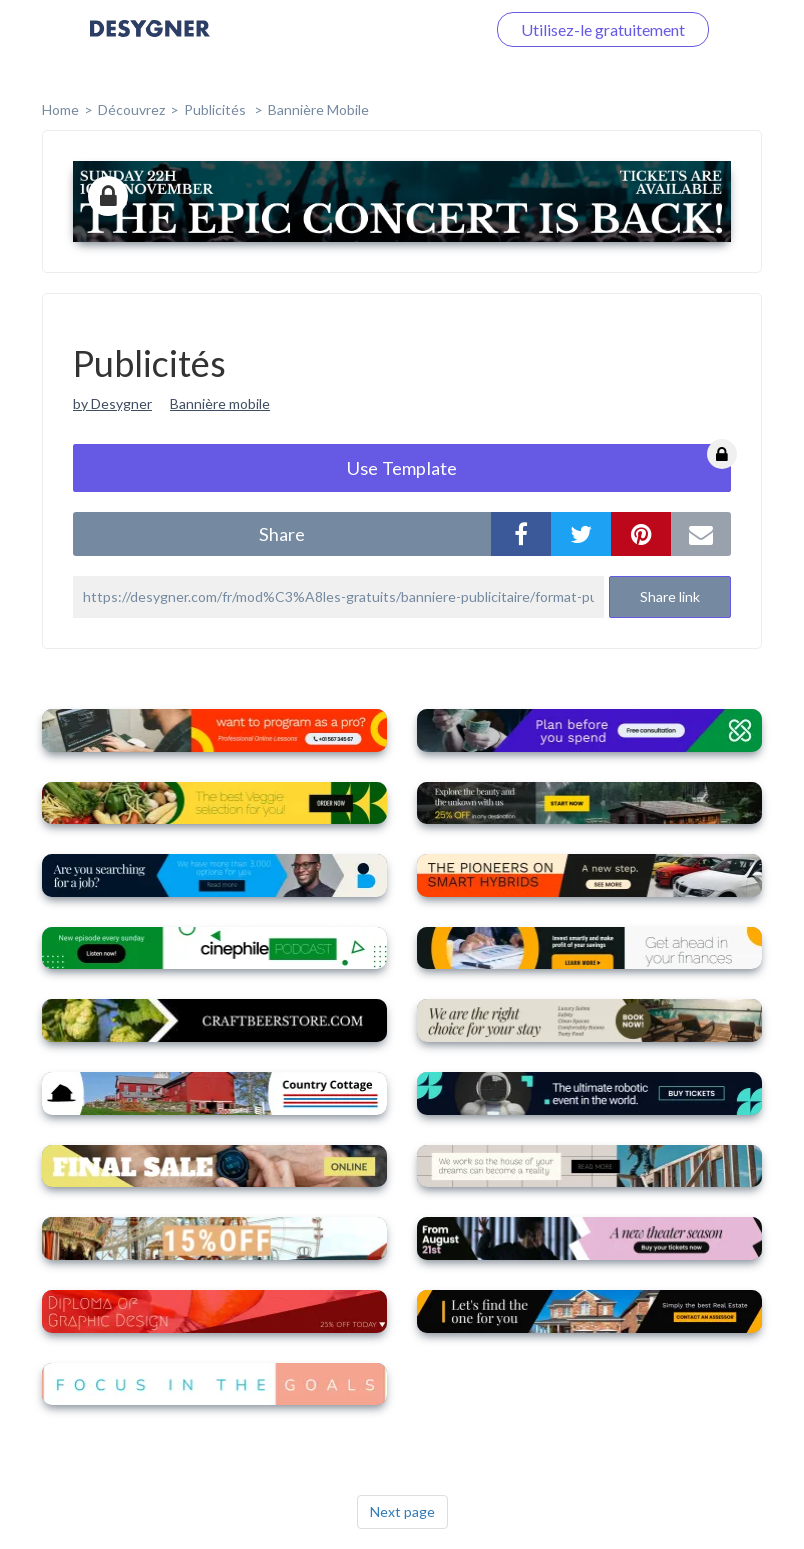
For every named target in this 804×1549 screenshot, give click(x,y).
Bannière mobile (318, 109)
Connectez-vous (405, 29)
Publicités (216, 109)
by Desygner (112, 403)
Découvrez (131, 109)
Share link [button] (670, 596)
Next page (402, 1511)
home (60, 109)
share (282, 534)
